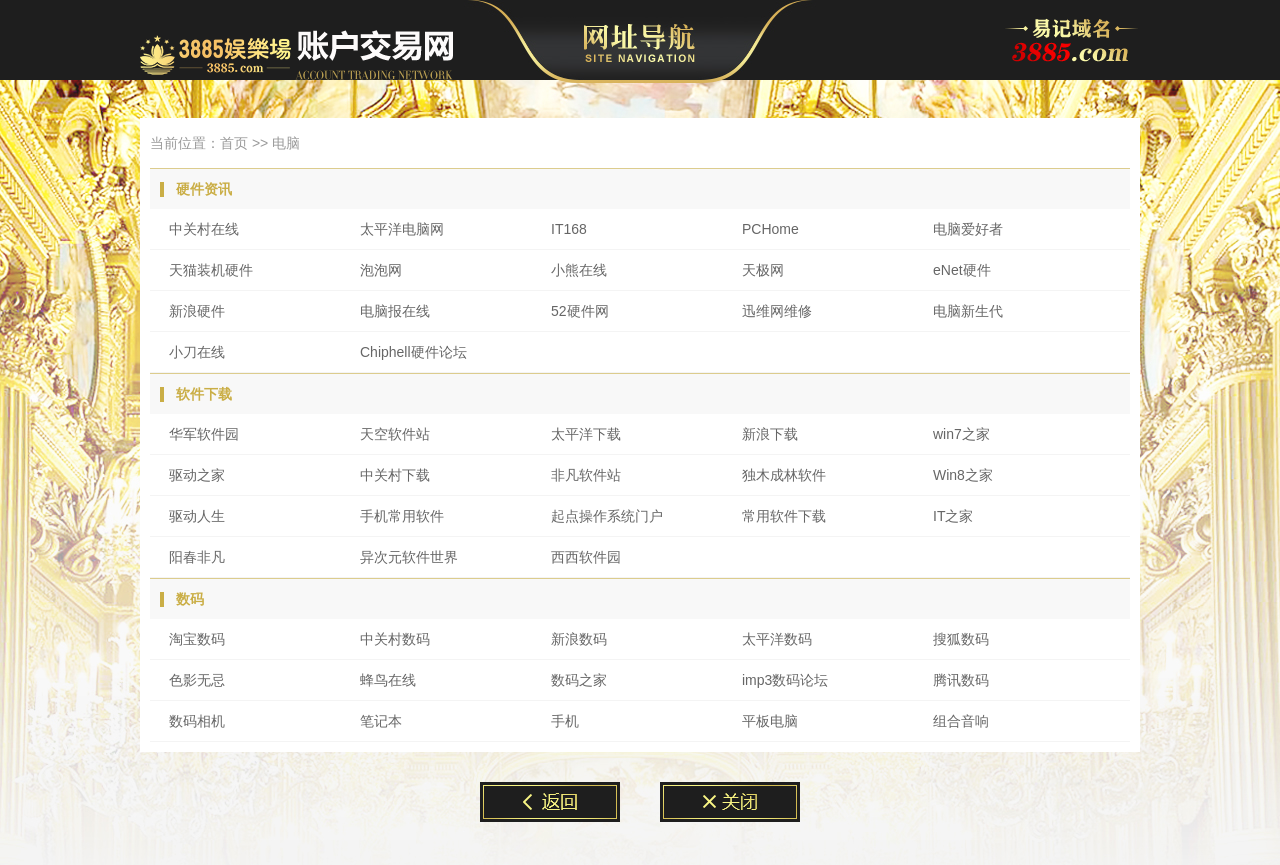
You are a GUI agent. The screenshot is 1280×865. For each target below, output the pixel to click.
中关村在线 (204, 229)
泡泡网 (381, 270)
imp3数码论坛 (785, 680)
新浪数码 (579, 639)
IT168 (569, 229)
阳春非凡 (197, 557)
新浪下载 (770, 434)
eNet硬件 (962, 270)
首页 (234, 143)
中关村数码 (395, 639)
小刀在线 (197, 352)
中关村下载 (395, 475)
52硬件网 (580, 311)
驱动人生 (197, 516)
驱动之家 (197, 475)
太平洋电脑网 (402, 229)
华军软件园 (204, 434)
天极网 (763, 270)
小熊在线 (579, 270)
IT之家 (953, 516)
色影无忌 (197, 680)
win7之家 (961, 434)
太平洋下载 (586, 434)
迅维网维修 (777, 311)
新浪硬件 (197, 311)
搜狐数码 (961, 639)
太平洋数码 (777, 639)
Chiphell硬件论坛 (413, 352)
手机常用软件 (402, 516)
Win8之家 (963, 475)
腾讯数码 (961, 680)
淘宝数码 (197, 639)
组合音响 (961, 721)
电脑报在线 (395, 311)
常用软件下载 (784, 516)
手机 (565, 721)
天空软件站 (395, 434)
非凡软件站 (586, 475)
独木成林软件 (784, 475)
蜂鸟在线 (388, 680)
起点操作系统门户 (607, 516)
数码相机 (197, 721)
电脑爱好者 (968, 229)
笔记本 (381, 721)
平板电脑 (770, 721)
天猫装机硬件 (211, 270)
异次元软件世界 (409, 557)
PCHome (770, 229)
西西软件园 (586, 557)
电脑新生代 (968, 311)
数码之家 (579, 680)
